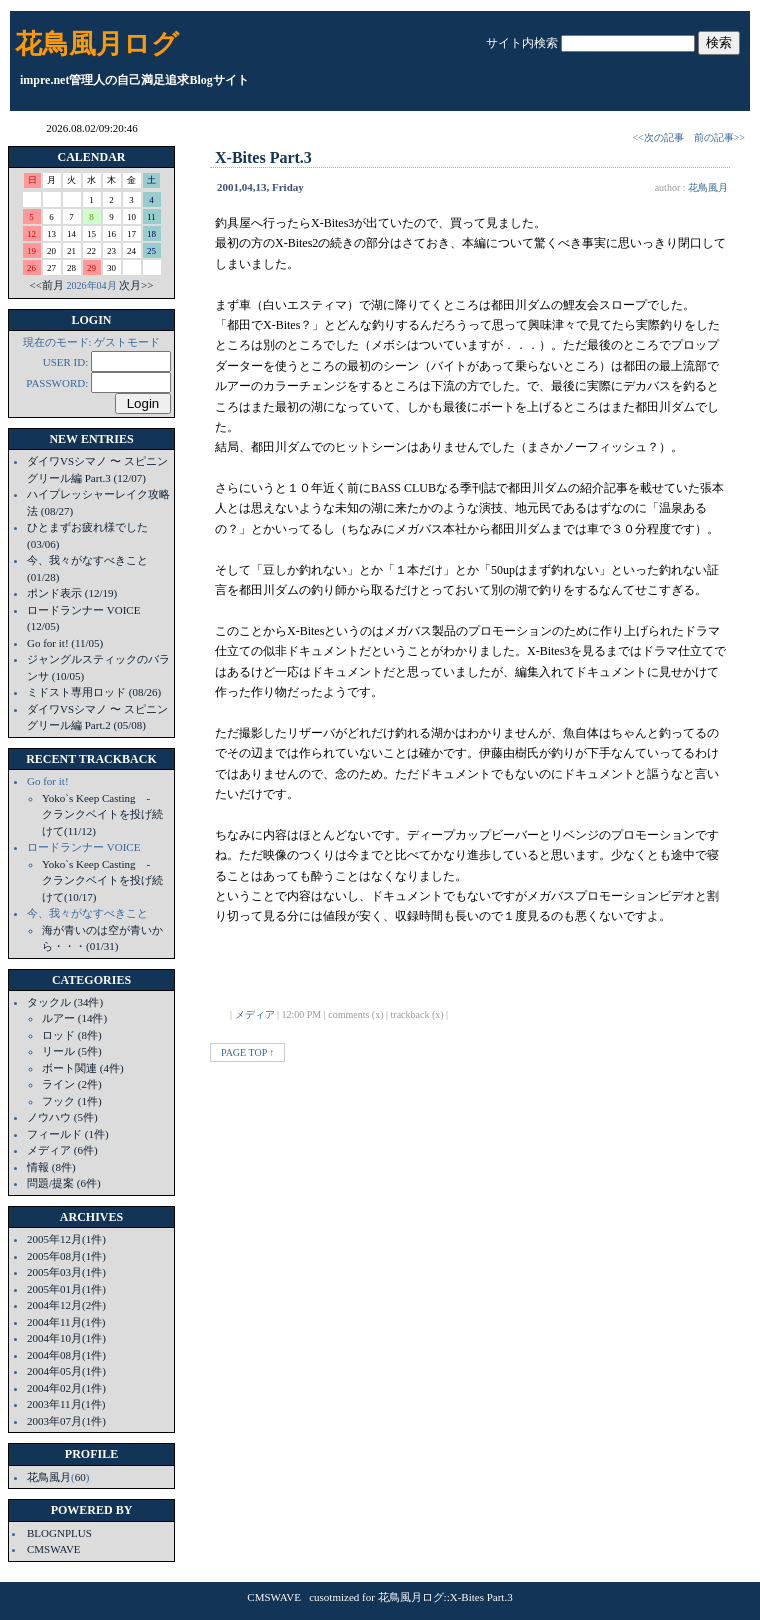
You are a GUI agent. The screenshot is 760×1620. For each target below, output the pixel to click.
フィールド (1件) (68, 1134)
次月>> (136, 285)
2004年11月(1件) (66, 1322)
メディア (255, 1014)
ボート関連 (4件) (83, 1068)
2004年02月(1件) (66, 1388)
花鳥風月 (49, 1477)
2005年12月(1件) (66, 1239)
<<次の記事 (657, 137)
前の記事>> (719, 137)
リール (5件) (72, 1051)
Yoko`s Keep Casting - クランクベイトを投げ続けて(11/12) (102, 814)
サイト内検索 (522, 43)
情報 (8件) (51, 1167)
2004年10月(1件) (66, 1338)
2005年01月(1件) (66, 1289)
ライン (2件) (72, 1084)
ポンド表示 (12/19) (72, 593)
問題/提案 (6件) (64, 1183)
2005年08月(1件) (66, 1256)
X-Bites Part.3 (263, 157)
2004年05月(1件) (66, 1371)
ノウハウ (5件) (62, 1117)
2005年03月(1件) (66, 1272)
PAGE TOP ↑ (247, 1052)
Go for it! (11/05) (65, 643)
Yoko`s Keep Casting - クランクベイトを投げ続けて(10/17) (102, 880)
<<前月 (47, 285)
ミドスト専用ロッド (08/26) (94, 692)
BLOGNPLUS (59, 1533)
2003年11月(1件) (66, 1404)
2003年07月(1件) (66, 1421)
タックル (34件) (65, 1002)
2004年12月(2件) (66, 1305)
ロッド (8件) (72, 1035)
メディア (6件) (62, 1150)
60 (80, 1477)
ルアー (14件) (74, 1018)
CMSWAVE (54, 1549)
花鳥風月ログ (97, 44)
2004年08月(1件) (66, 1355)
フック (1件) (72, 1101)
